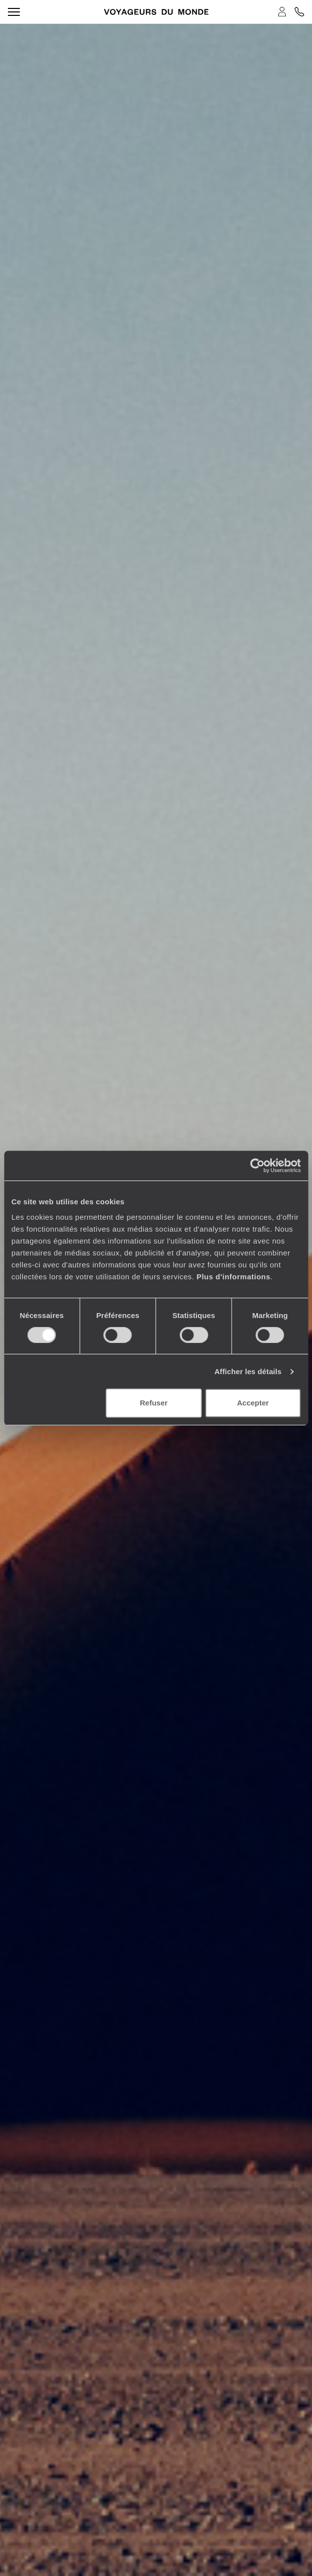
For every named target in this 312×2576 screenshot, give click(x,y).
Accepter (253, 1402)
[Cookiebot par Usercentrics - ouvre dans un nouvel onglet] (257, 1165)
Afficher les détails (247, 1371)
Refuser (154, 1402)
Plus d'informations (233, 1276)
